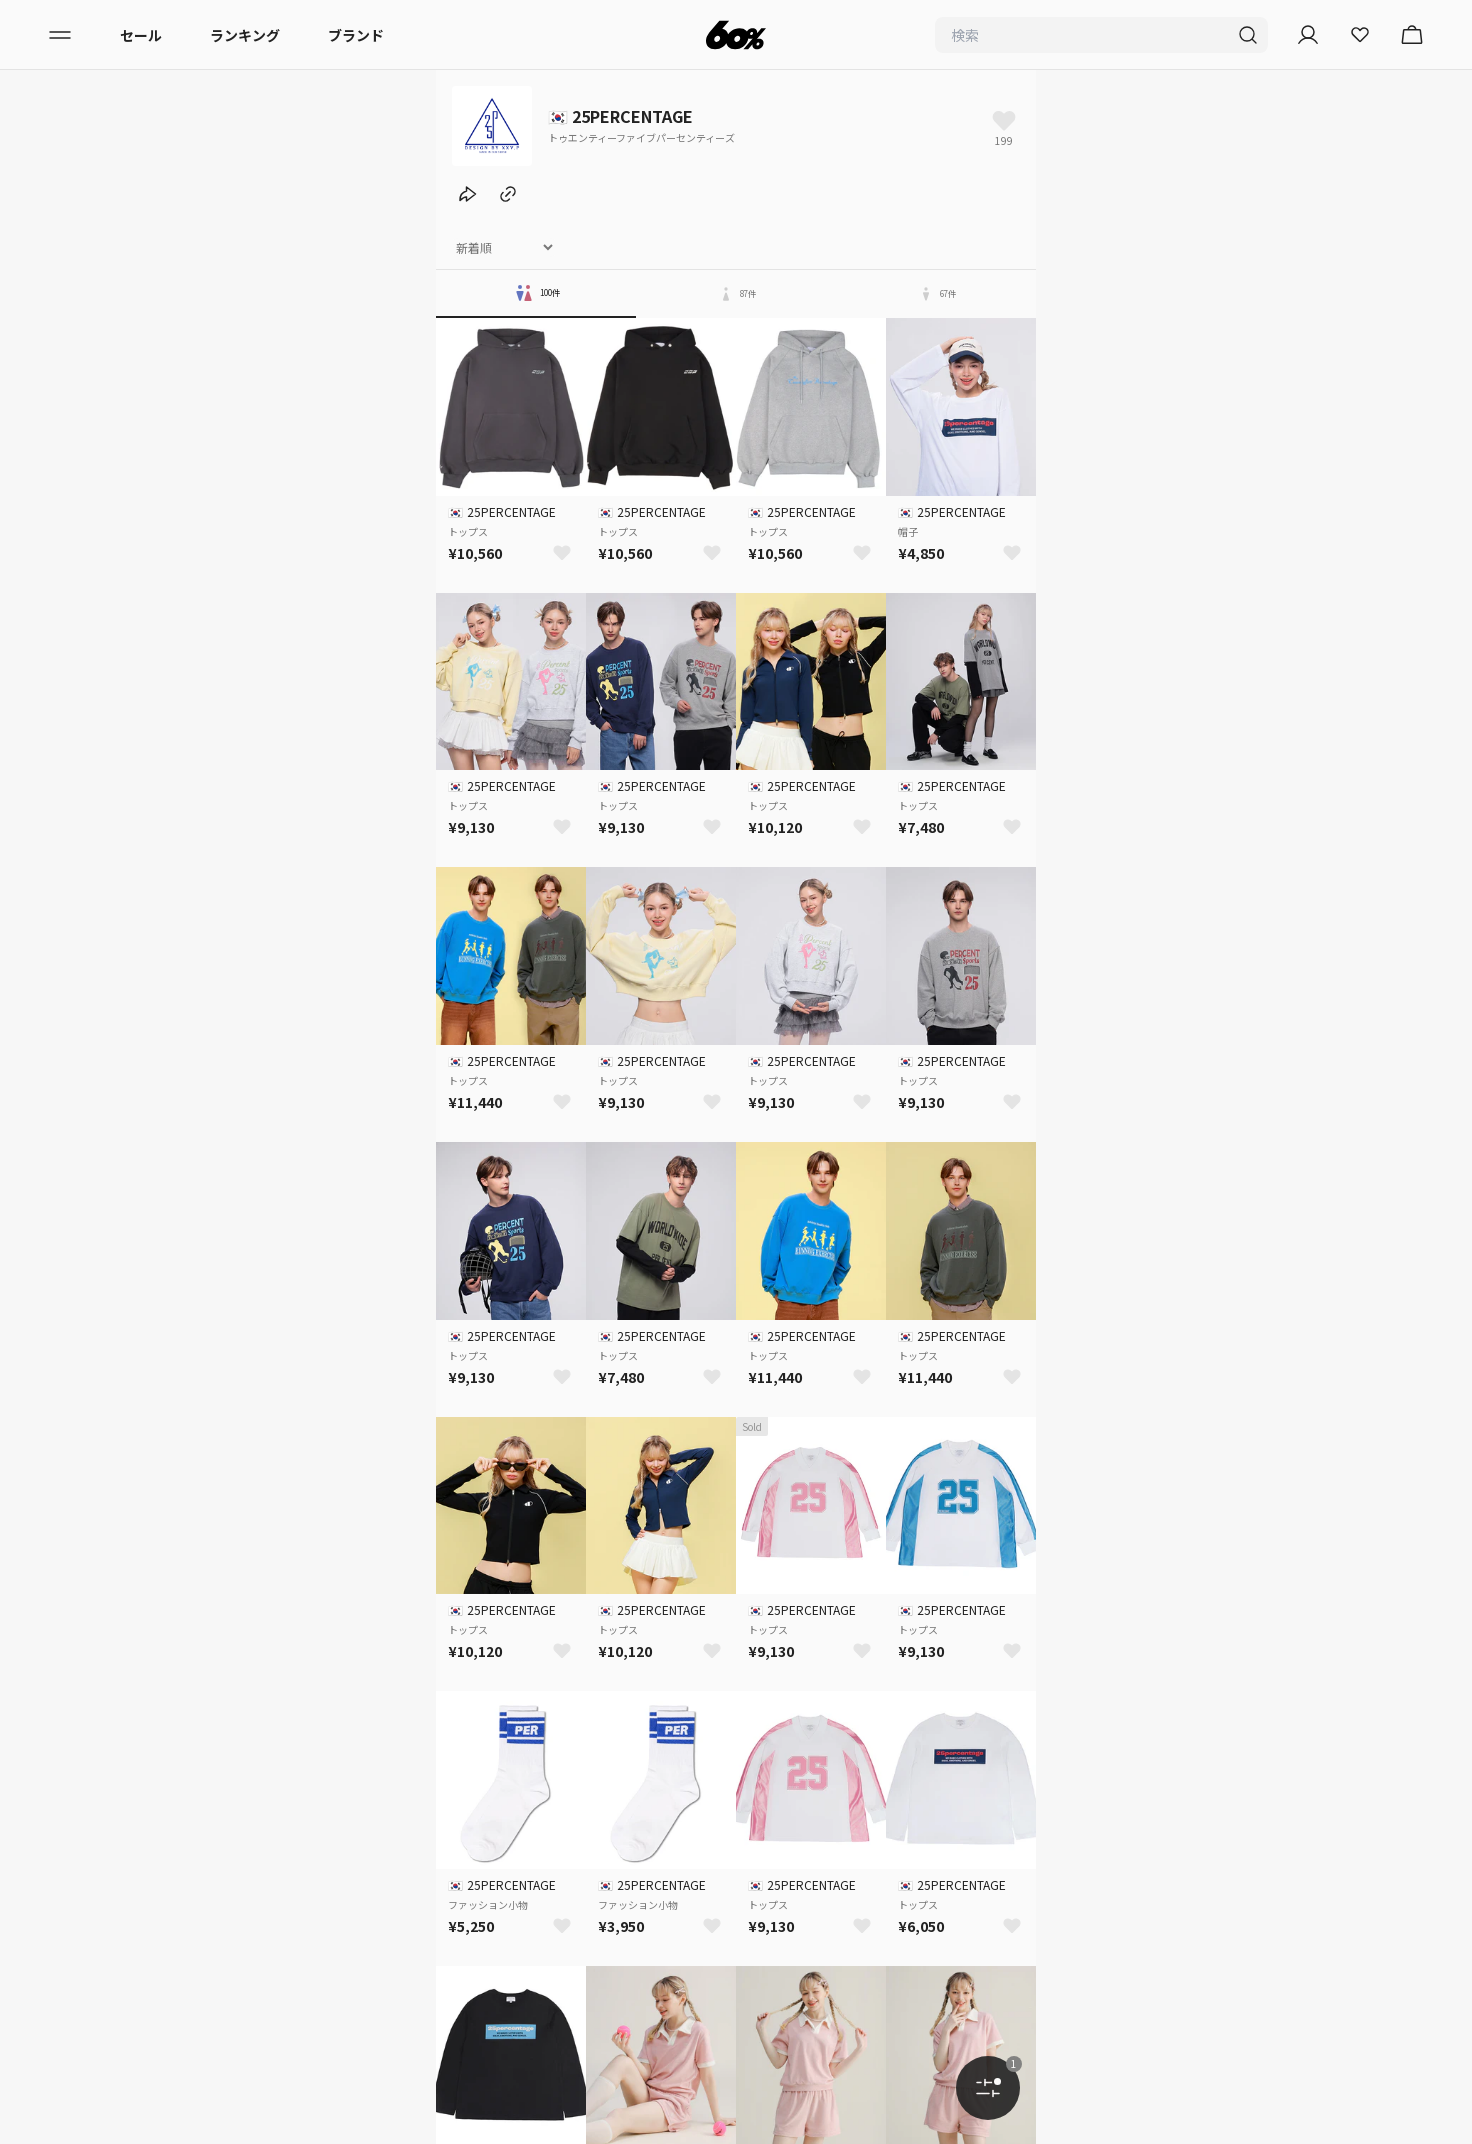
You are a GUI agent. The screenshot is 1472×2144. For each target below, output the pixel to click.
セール (141, 35)
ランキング (245, 35)
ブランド (356, 35)
